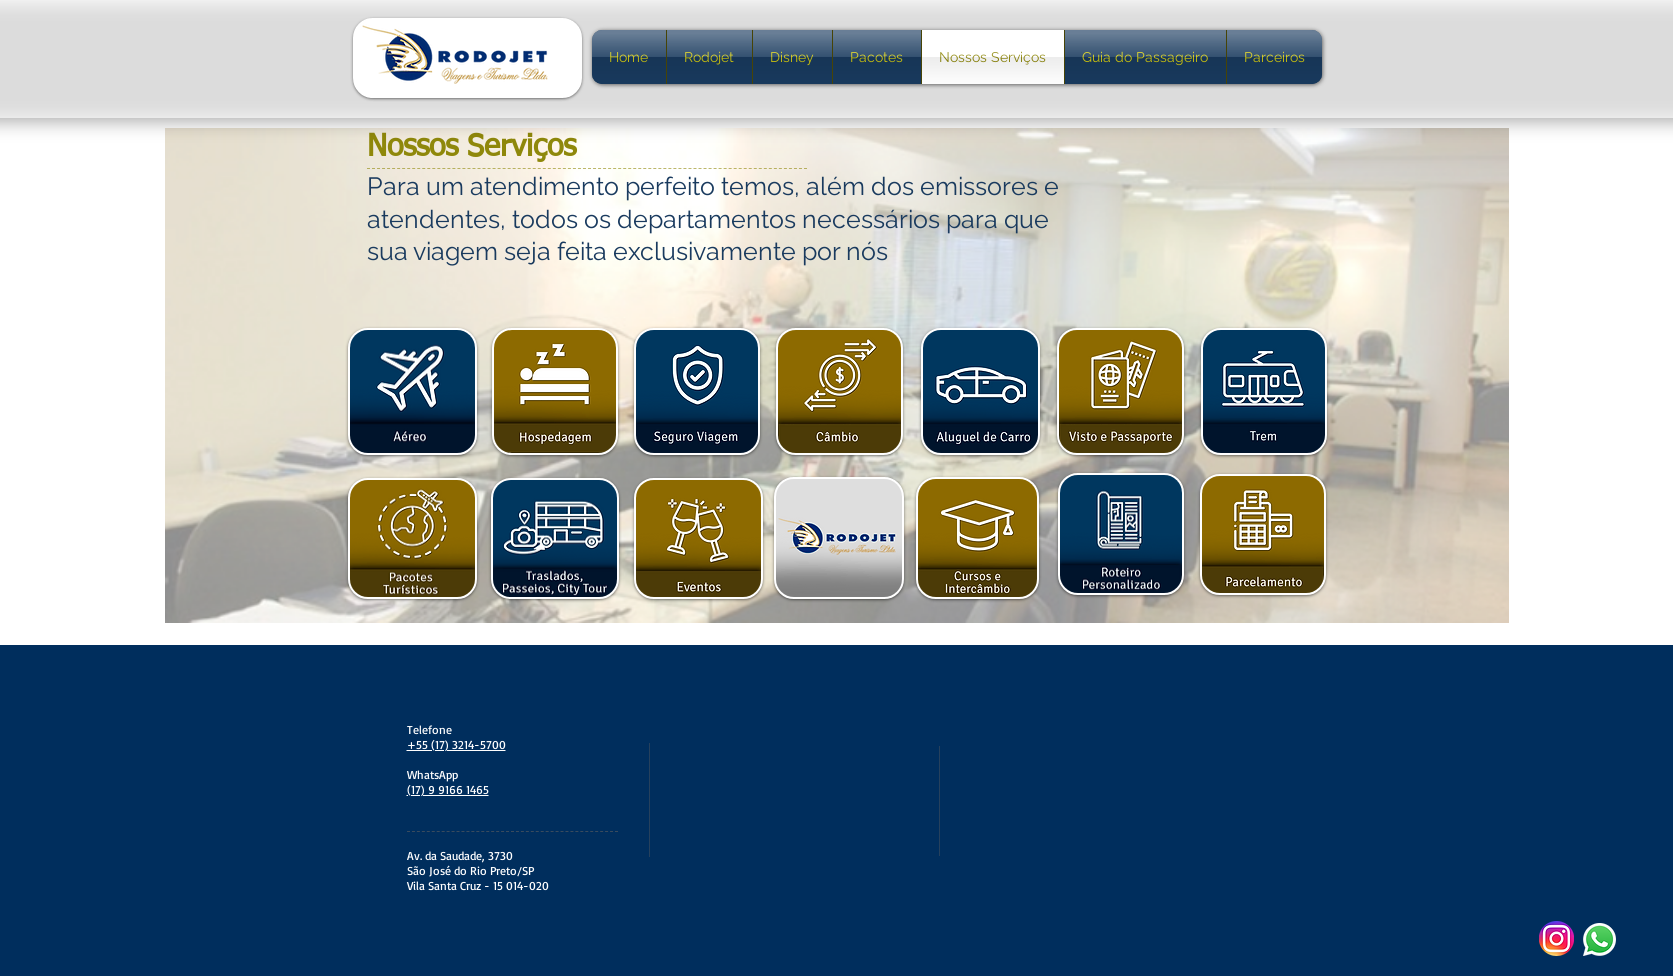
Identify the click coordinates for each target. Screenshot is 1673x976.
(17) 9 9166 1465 (448, 789)
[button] (412, 391)
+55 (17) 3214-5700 (456, 744)
